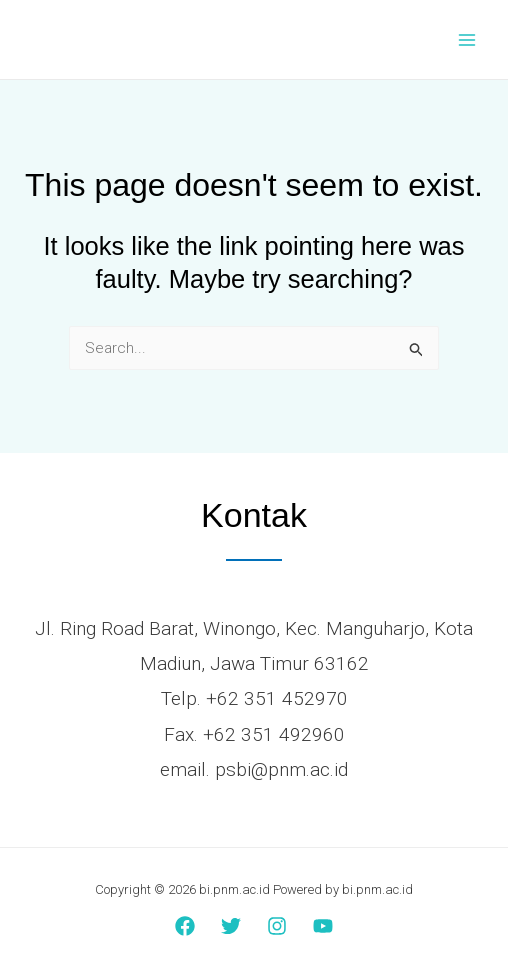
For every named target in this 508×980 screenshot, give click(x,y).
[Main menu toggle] (467, 39)
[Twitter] (231, 926)
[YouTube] (323, 926)
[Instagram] (277, 926)
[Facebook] (185, 926)
